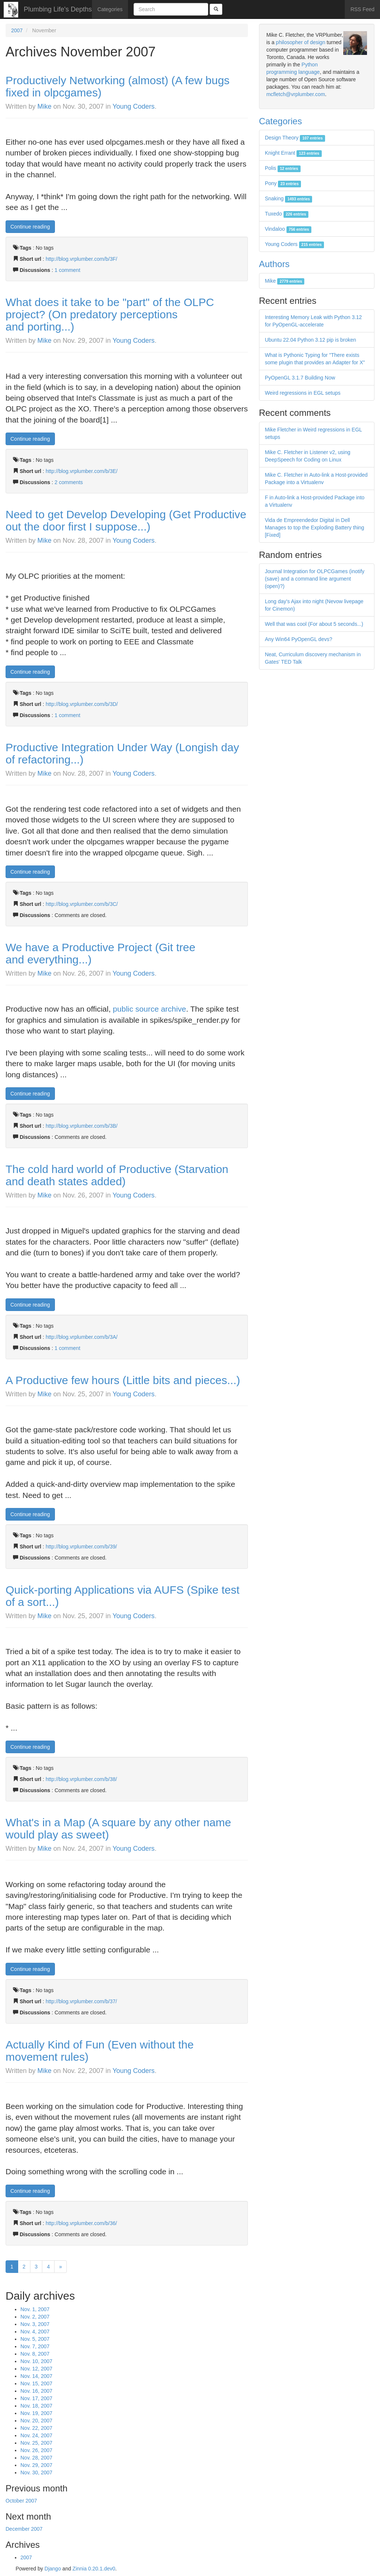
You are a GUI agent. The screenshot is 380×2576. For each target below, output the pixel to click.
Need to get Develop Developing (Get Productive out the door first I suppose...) (126, 520)
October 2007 (21, 2501)
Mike (44, 106)
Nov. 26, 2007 (36, 2450)
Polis (283, 168)
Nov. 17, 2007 (36, 2398)
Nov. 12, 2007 (36, 2369)
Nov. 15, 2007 (36, 2383)
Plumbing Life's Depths (58, 9)
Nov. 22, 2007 (36, 2428)
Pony (283, 183)
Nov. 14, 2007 (36, 2376)
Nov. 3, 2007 (34, 2324)
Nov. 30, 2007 (36, 2472)
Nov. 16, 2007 (36, 2391)
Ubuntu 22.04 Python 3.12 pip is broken (310, 340)
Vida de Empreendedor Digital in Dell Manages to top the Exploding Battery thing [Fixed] (314, 527)
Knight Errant (293, 153)
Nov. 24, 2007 (36, 2435)
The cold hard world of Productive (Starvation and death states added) (117, 1175)
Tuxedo (287, 214)
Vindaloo (288, 229)
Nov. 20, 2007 (36, 2421)
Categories (110, 9)
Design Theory (295, 138)
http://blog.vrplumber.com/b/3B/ (82, 1126)
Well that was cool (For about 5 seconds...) (314, 624)
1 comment (67, 270)
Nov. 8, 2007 (34, 2354)
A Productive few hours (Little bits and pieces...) (123, 1380)
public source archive (149, 1009)
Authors (274, 264)
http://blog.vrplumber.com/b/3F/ (81, 259)
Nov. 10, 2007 (36, 2361)
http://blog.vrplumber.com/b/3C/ (82, 904)
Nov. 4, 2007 (34, 2331)
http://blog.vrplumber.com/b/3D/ (82, 704)
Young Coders (133, 106)
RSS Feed (362, 9)
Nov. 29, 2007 (36, 2465)
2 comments (69, 482)
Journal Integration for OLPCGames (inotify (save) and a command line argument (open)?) (314, 578)
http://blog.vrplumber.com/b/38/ (81, 1779)
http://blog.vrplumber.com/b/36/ (81, 2223)
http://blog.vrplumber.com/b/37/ (81, 2001)
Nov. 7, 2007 (34, 2346)
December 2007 (24, 2529)
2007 (17, 30)
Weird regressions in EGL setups (303, 393)
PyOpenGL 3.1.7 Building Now (300, 378)
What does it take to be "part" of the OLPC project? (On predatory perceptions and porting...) (110, 314)
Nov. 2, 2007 (34, 2317)
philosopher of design (300, 42)
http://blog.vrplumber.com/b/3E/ (82, 471)
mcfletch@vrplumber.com (295, 94)
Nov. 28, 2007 (36, 2458)
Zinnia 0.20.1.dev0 (93, 2569)
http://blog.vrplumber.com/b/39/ (81, 1547)
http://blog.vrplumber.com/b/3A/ (82, 1337)
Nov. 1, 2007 (34, 2309)
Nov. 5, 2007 (34, 2339)
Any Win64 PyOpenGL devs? (298, 639)
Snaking (288, 198)
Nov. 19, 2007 (36, 2413)
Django (53, 2569)
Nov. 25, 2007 (36, 2443)
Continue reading (30, 227)
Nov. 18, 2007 (36, 2406)
